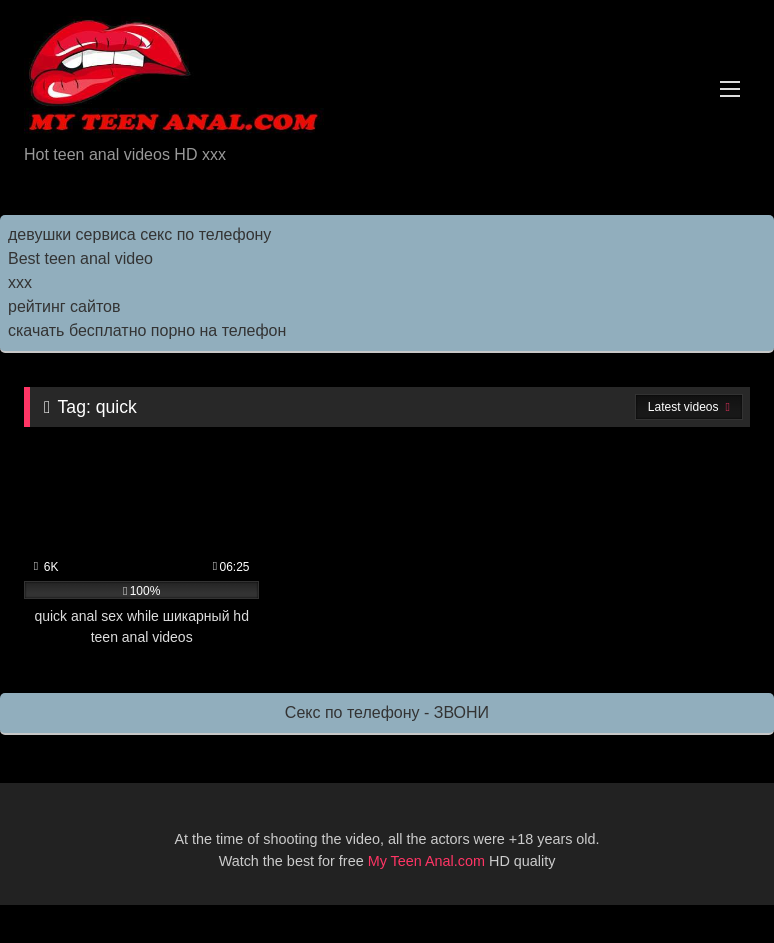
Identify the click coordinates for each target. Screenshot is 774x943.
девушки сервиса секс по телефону (139, 234)
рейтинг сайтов (64, 306)
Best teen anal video (80, 258)
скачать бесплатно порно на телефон (147, 330)
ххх (20, 282)
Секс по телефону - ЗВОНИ (387, 712)
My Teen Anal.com (426, 861)
